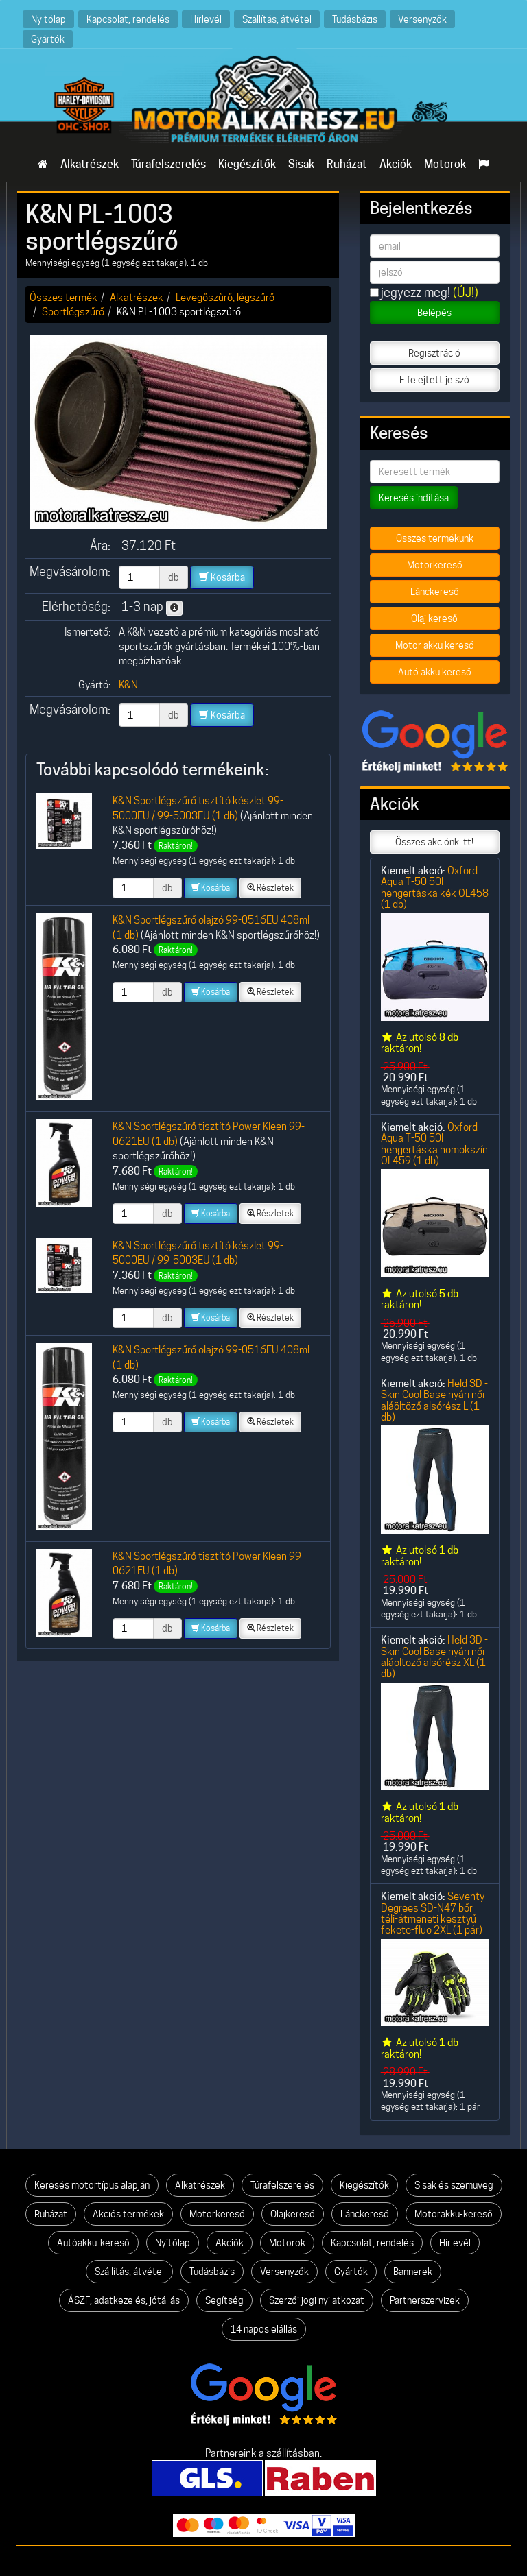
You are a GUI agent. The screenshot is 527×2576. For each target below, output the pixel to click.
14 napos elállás (264, 2329)
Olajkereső (292, 2213)
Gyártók (48, 39)
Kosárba (222, 577)
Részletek (270, 887)
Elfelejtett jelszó (434, 379)
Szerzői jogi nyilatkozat (316, 2300)
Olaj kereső (434, 618)
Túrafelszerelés (168, 164)
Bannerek (412, 2271)
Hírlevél (206, 19)
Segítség (224, 2300)
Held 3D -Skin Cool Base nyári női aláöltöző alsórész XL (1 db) (434, 1656)
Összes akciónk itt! (434, 841)
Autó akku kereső (434, 671)
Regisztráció (434, 353)
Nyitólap (48, 19)
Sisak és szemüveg (453, 2185)
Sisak (301, 164)
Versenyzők (422, 19)
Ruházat (347, 164)
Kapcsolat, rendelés (127, 19)
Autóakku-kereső (93, 2242)
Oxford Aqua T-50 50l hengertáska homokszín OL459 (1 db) (434, 1143)
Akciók (395, 164)
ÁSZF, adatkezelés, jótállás (124, 2300)
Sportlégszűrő (73, 311)
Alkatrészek (89, 164)
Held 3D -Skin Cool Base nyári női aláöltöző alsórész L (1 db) (434, 1400)
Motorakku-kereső (453, 2213)
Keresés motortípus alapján (92, 2185)
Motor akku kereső (434, 645)
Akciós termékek (128, 2213)
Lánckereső (434, 591)
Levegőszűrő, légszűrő (225, 297)
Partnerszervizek (425, 2300)
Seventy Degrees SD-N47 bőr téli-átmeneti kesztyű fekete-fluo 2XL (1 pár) (432, 1913)
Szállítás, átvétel (277, 19)
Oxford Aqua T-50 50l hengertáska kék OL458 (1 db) (435, 887)
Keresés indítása (414, 497)
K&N (128, 684)
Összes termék (63, 297)
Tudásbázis (354, 19)
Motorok (445, 164)
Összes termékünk (434, 538)
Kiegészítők (247, 164)
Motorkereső (434, 564)
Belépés (434, 312)
